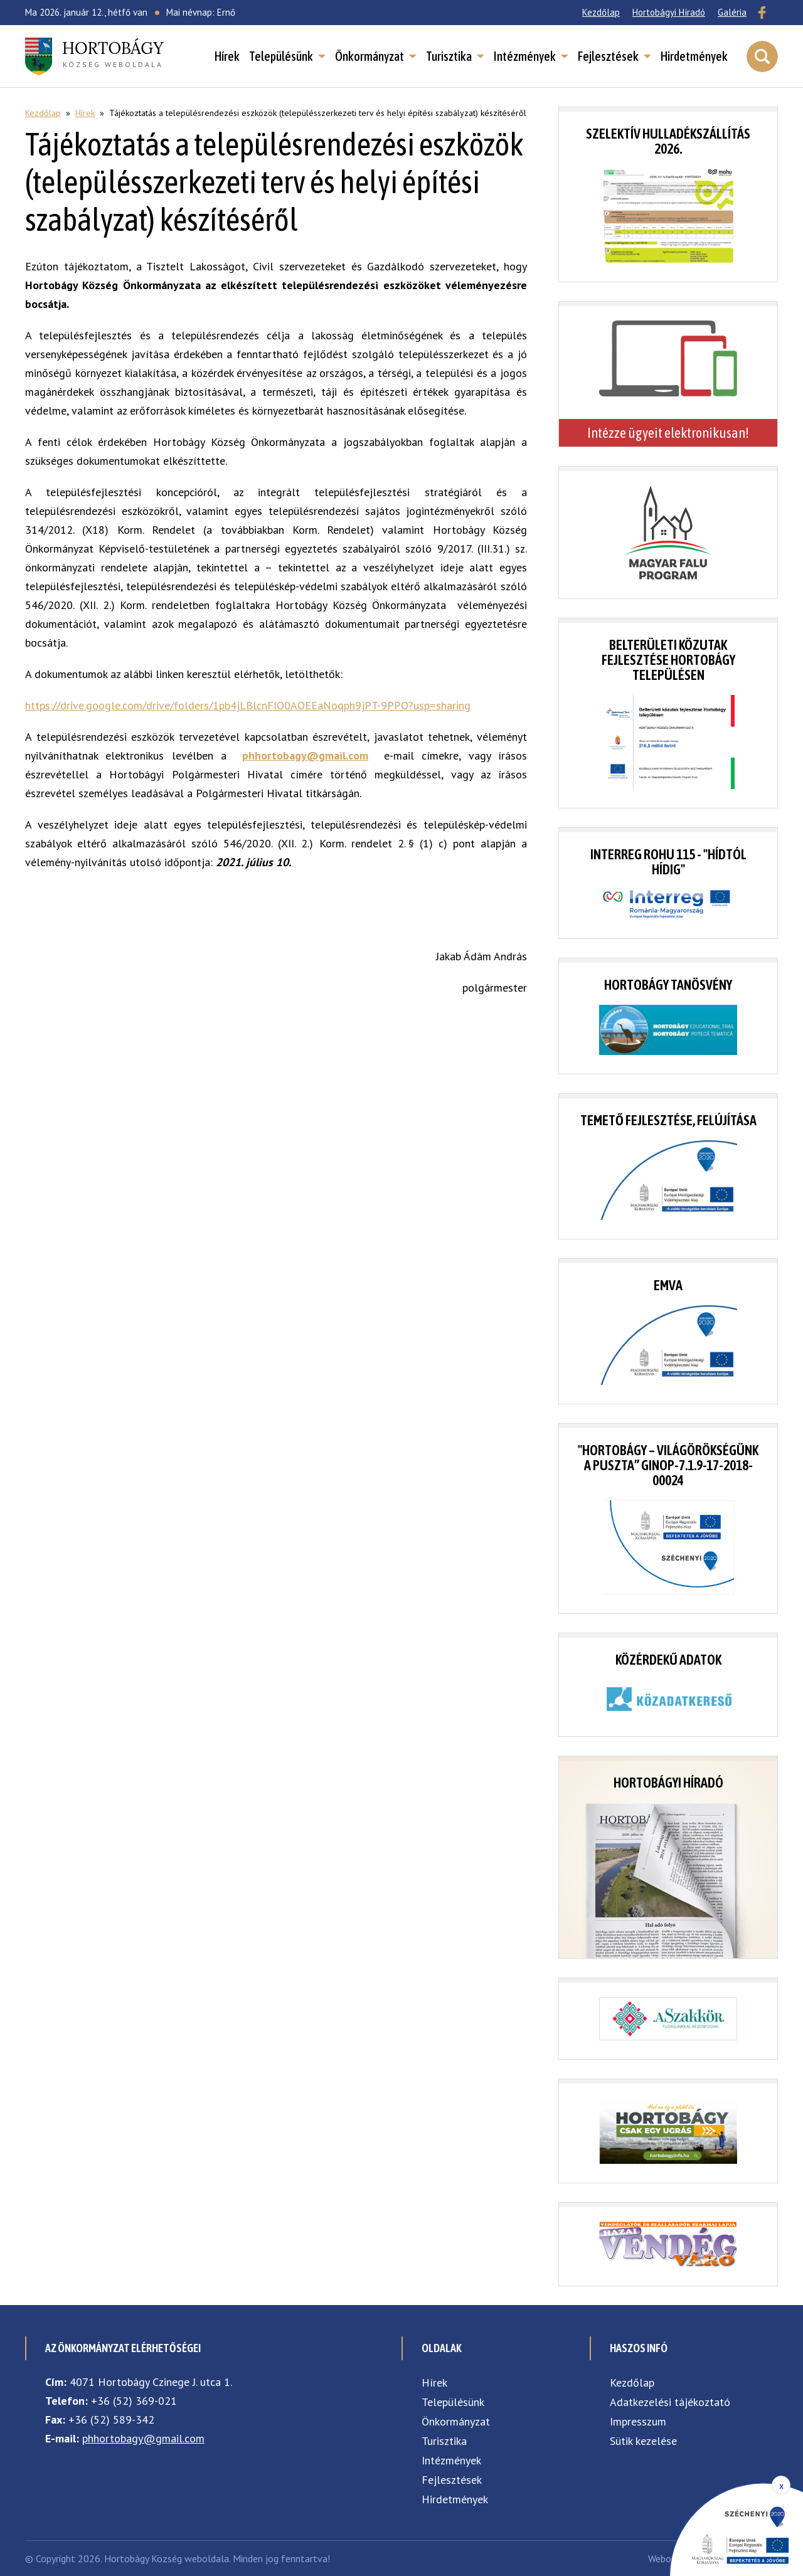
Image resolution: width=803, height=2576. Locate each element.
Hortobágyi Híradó (668, 12)
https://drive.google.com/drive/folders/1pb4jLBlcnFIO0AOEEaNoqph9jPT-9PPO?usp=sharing (248, 705)
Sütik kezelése (643, 2441)
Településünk (281, 56)
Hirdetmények (694, 56)
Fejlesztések (608, 56)
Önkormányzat (369, 56)
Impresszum (638, 2421)
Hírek (227, 56)
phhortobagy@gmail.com (143, 2438)
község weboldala (113, 53)
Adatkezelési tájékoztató (670, 2402)
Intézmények (525, 56)
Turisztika (449, 56)
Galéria (732, 12)
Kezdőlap (601, 12)
